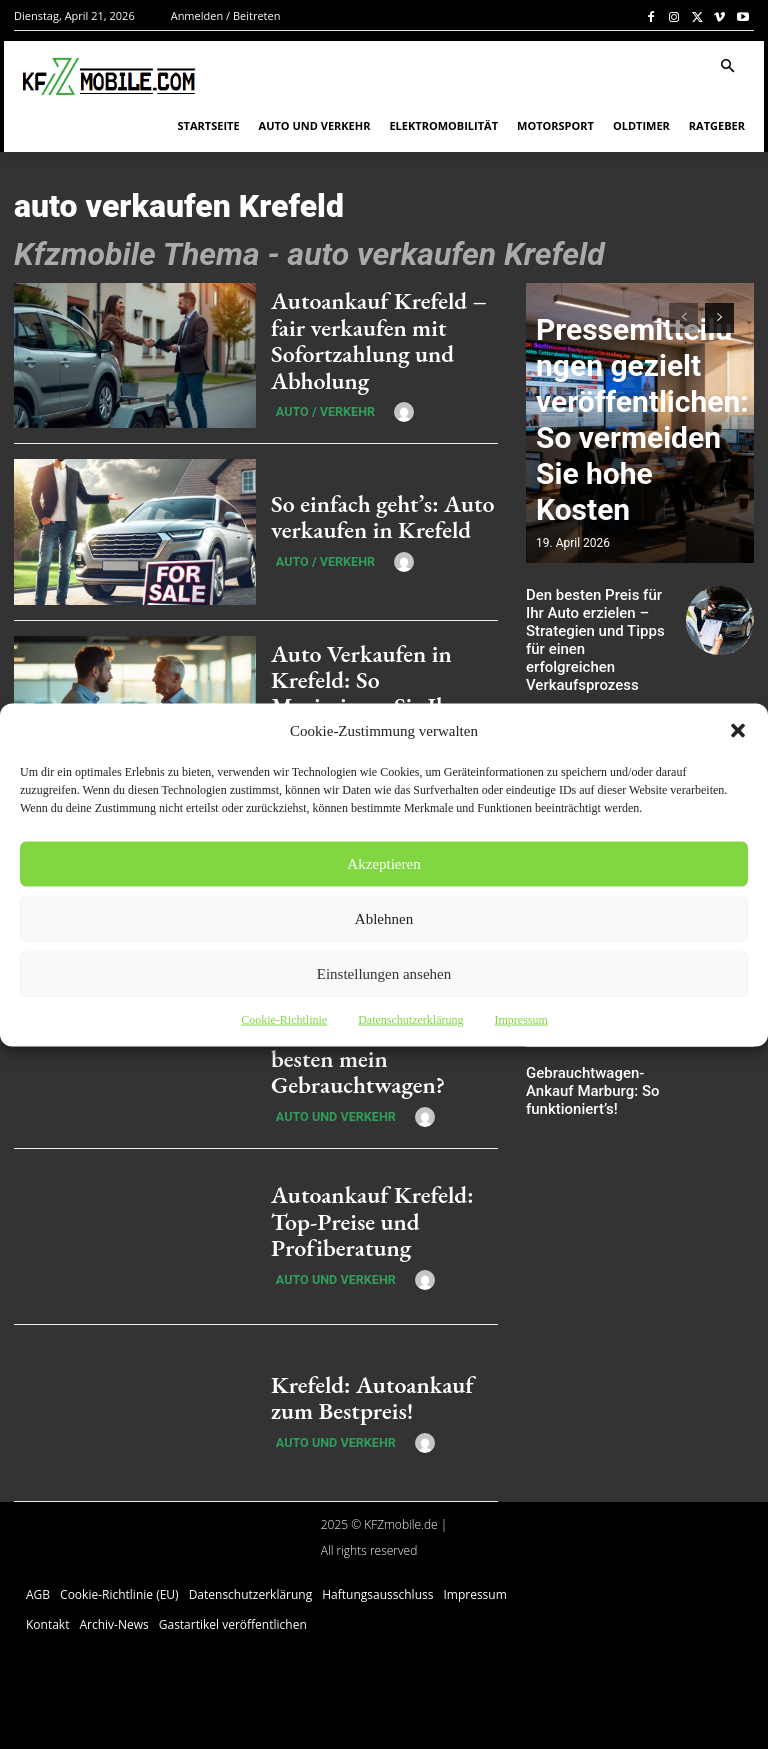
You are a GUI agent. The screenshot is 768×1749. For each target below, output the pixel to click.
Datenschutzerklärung (410, 1019)
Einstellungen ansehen (384, 974)
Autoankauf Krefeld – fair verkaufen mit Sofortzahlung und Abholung (377, 340)
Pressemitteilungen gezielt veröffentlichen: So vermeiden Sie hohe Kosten (634, 498)
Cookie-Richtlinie (284, 1019)
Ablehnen (384, 919)
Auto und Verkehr (323, 1097)
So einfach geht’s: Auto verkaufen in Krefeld (364, 517)
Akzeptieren (383, 864)
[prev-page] (683, 318)
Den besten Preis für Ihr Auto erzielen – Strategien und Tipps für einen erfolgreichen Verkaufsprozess (601, 626)
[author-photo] (382, 402)
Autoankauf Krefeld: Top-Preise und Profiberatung (377, 1221)
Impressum (520, 1019)
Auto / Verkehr (314, 403)
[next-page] (719, 318)
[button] (738, 730)
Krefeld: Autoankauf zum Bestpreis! (375, 1397)
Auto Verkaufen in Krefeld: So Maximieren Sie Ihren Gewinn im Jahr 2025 (382, 693)
